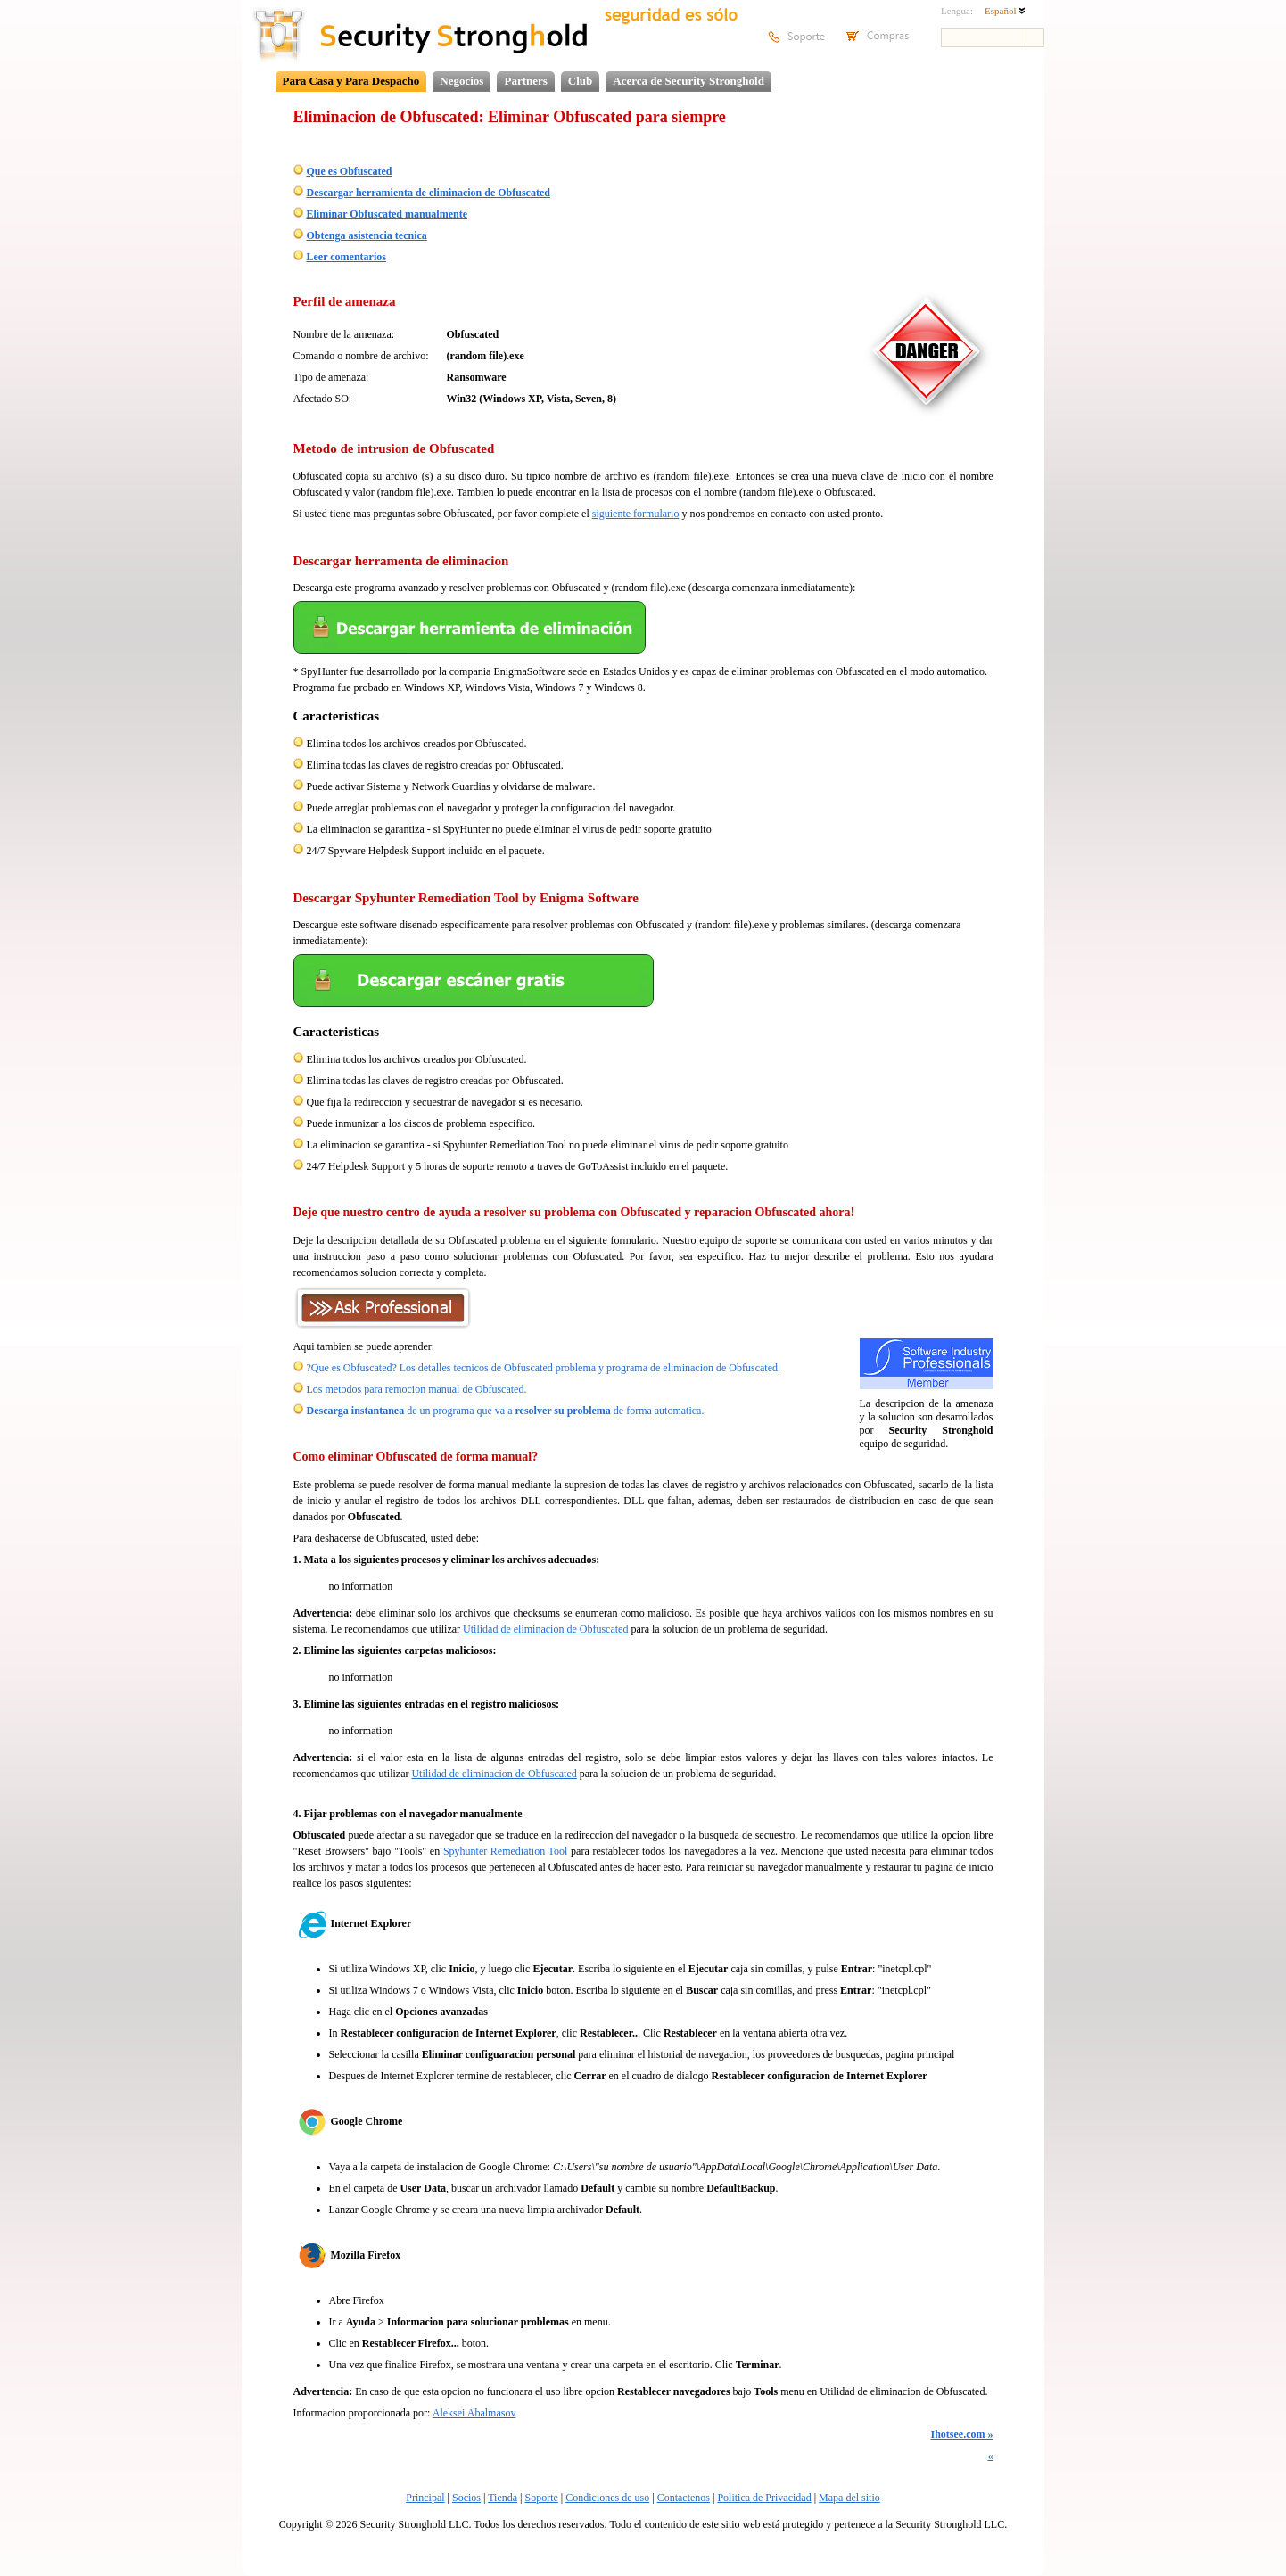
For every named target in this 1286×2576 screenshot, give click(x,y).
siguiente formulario (636, 513)
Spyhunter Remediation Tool (505, 1851)
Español (1005, 10)
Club (580, 80)
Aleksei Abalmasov (474, 2413)
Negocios (461, 80)
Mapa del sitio (849, 2497)
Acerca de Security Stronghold (688, 80)
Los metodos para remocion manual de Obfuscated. (417, 1389)
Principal (425, 2497)
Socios (466, 2497)
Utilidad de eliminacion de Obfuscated (545, 1629)
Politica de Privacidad (764, 2497)
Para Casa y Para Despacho (351, 80)
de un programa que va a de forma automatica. (506, 1410)
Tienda (502, 2497)
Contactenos (683, 2497)
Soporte (540, 2497)
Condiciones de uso (607, 2497)
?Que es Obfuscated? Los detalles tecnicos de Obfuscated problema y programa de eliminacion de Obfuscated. (543, 1368)
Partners (525, 80)
